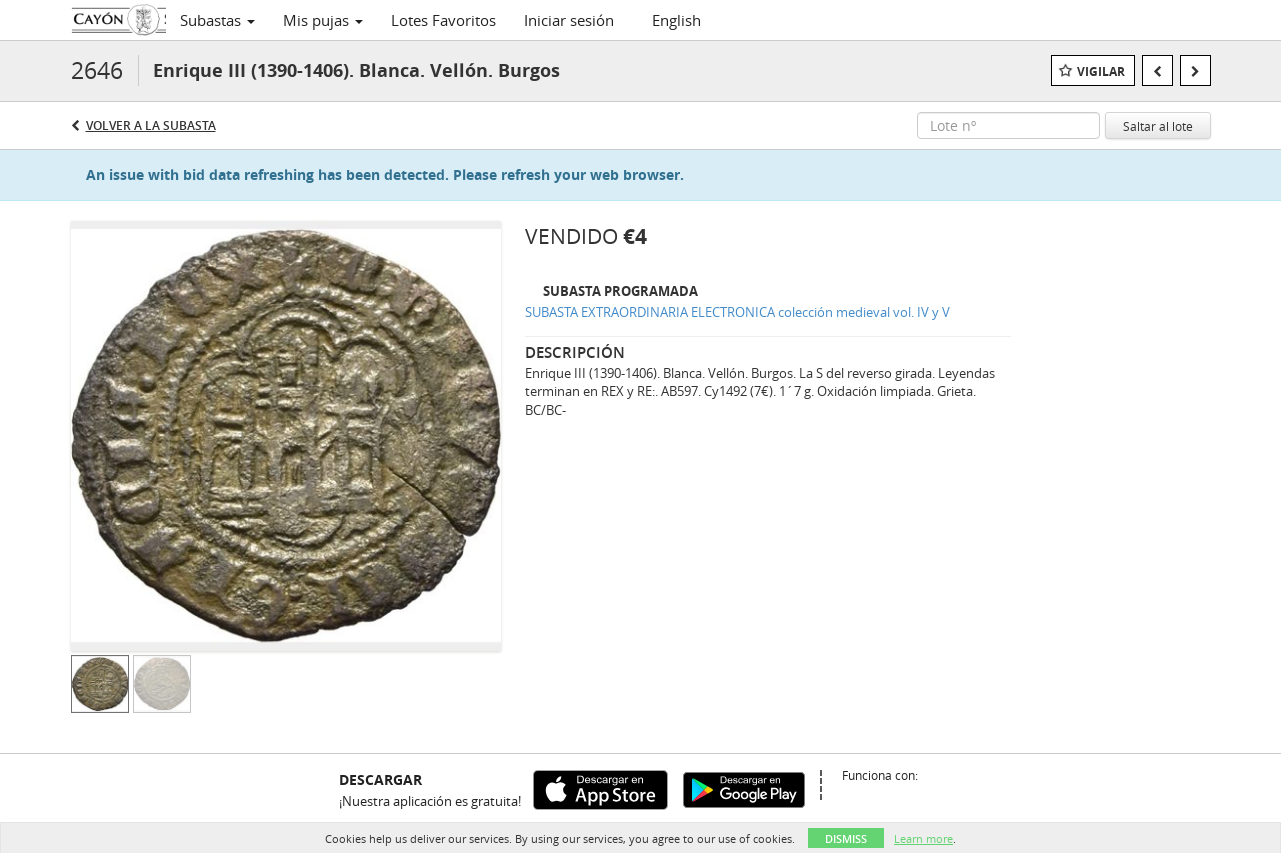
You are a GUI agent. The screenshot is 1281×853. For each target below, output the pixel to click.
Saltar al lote (1158, 126)
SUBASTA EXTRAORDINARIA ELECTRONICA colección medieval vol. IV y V (737, 312)
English (676, 20)
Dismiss (846, 838)
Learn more (923, 838)
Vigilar (1101, 71)
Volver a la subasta (151, 125)
